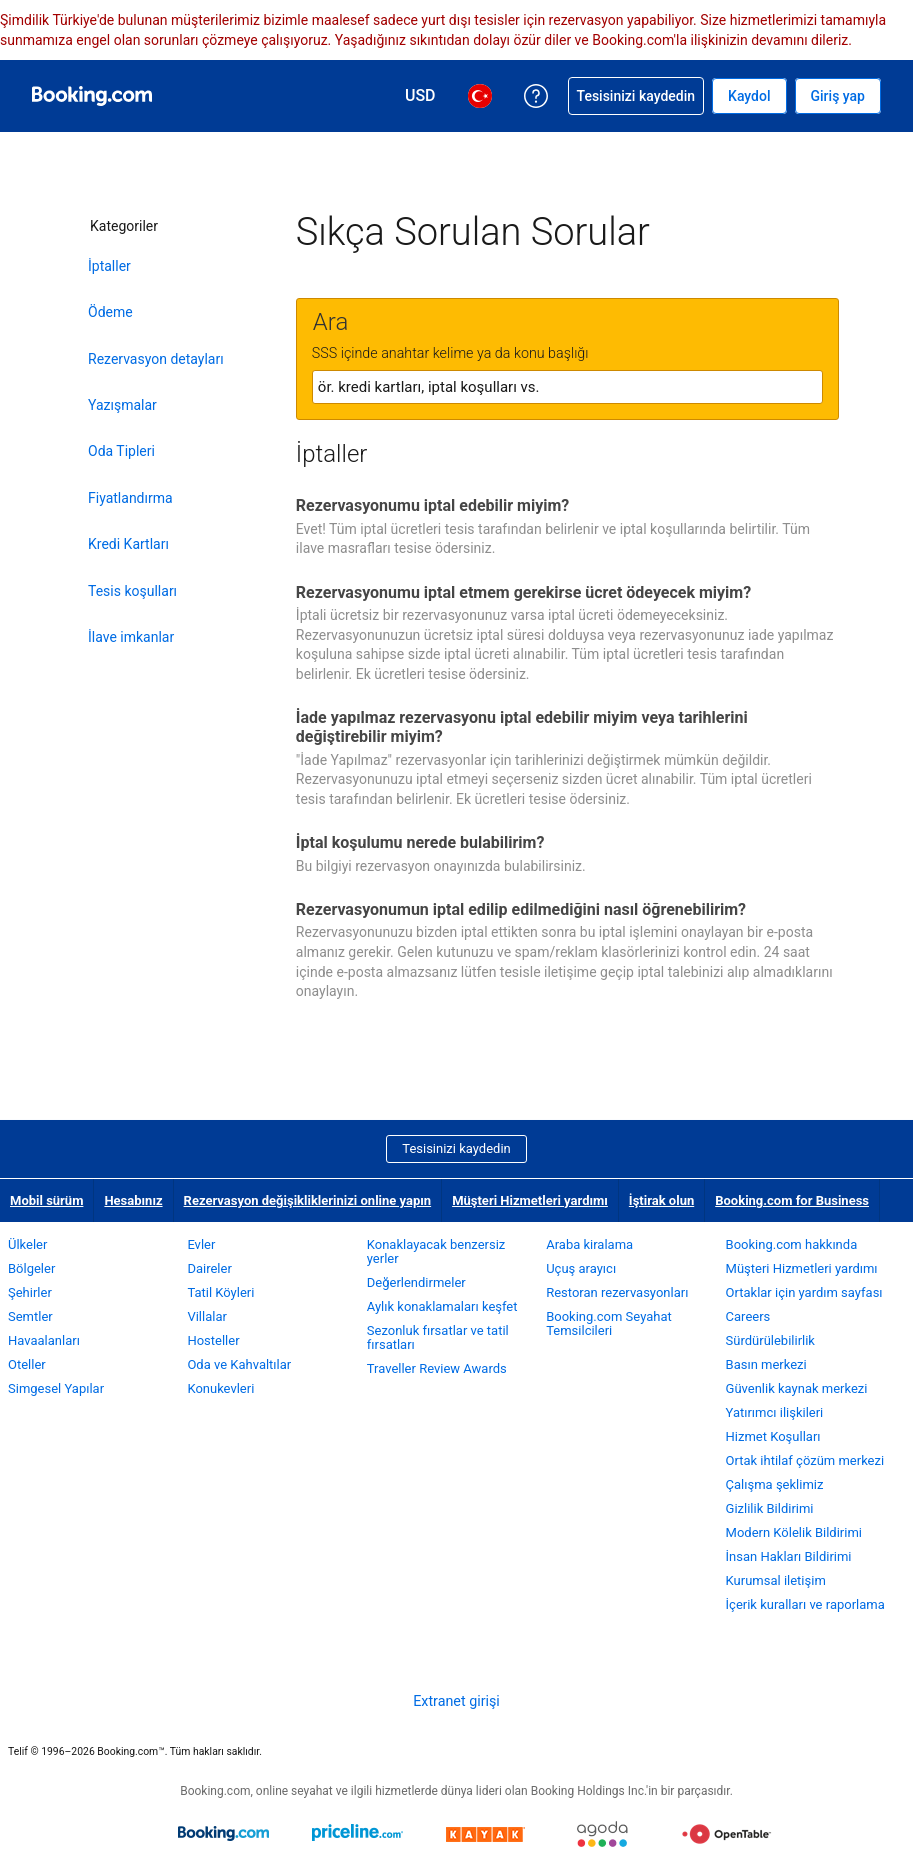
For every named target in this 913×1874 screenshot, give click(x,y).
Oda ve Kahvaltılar (239, 1364)
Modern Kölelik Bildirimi (794, 1532)
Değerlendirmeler (416, 1282)
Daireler (209, 1268)
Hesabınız (133, 1200)
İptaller (109, 266)
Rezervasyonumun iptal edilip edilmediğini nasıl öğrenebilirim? (521, 909)
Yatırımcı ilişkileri (775, 1412)
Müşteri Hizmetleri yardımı (530, 1200)
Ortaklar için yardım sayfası (804, 1292)
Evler (201, 1244)
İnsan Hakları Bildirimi (789, 1556)
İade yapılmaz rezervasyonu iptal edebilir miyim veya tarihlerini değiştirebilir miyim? (522, 727)
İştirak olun (661, 1200)
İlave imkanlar (131, 637)
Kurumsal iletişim (776, 1580)
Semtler (30, 1316)
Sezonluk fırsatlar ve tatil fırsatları (438, 1337)
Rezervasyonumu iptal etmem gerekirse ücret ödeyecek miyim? (523, 592)
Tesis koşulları (132, 591)
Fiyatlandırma (130, 498)
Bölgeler (31, 1268)
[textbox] (567, 387)
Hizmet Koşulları (773, 1436)
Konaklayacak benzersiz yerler (436, 1251)
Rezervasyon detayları (156, 359)
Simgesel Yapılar (56, 1388)
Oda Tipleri (121, 451)
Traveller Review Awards (437, 1368)
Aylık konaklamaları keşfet (442, 1306)
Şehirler (30, 1292)
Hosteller (213, 1340)
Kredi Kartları (128, 544)
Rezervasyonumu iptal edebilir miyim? (432, 505)
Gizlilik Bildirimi (770, 1508)
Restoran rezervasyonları (617, 1292)
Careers (748, 1316)
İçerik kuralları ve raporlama (805, 1604)
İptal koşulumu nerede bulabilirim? (420, 842)
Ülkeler (27, 1244)
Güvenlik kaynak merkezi (797, 1388)
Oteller (27, 1364)
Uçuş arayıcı (581, 1268)
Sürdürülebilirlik (770, 1340)
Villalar (206, 1316)
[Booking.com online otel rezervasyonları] (92, 96)
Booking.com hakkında (792, 1244)
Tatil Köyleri (220, 1292)
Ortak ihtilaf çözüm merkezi (805, 1460)
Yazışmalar (122, 405)
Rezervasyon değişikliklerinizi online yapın (308, 1200)
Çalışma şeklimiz (775, 1484)
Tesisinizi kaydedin (456, 1148)
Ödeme (110, 312)
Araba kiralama (589, 1244)
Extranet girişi (456, 1701)
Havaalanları (44, 1340)
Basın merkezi (766, 1364)
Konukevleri (220, 1388)
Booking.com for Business (792, 1200)
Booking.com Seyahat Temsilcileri (609, 1323)
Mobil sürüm (46, 1200)
